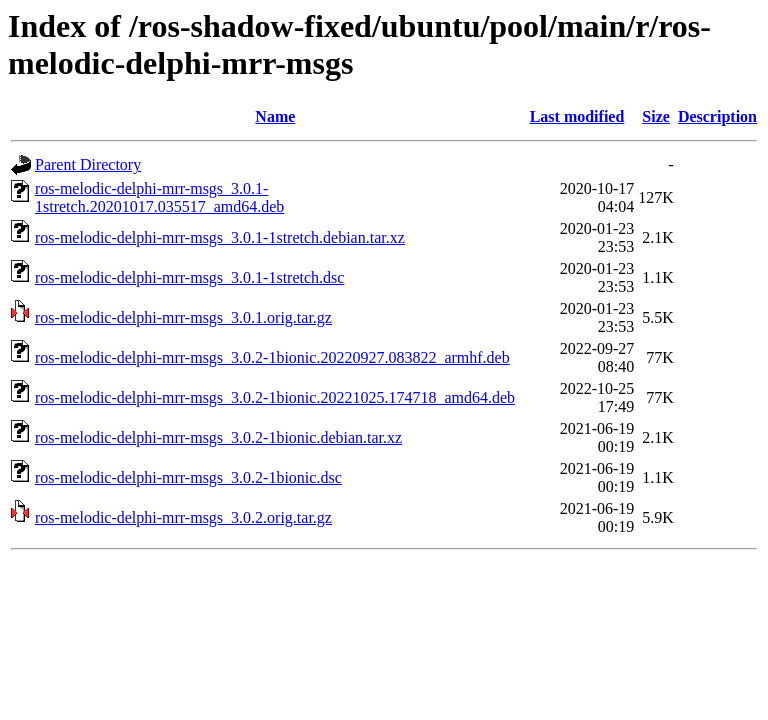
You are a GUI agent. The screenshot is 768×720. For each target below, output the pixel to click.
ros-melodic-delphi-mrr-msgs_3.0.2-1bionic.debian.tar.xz (218, 437)
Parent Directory (88, 164)
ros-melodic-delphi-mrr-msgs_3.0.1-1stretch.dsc (189, 277)
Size (656, 116)
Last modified (577, 116)
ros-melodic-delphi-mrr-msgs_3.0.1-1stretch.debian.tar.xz (220, 237)
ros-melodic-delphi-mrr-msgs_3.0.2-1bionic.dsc (188, 477)
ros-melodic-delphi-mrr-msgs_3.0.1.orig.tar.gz (183, 317)
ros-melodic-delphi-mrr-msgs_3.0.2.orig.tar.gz (183, 517)
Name (275, 116)
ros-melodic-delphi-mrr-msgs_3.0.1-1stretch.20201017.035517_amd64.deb (159, 197)
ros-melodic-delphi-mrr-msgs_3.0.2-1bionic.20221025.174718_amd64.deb (275, 397)
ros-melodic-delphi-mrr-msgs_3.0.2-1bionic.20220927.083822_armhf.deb (272, 357)
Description (717, 116)
